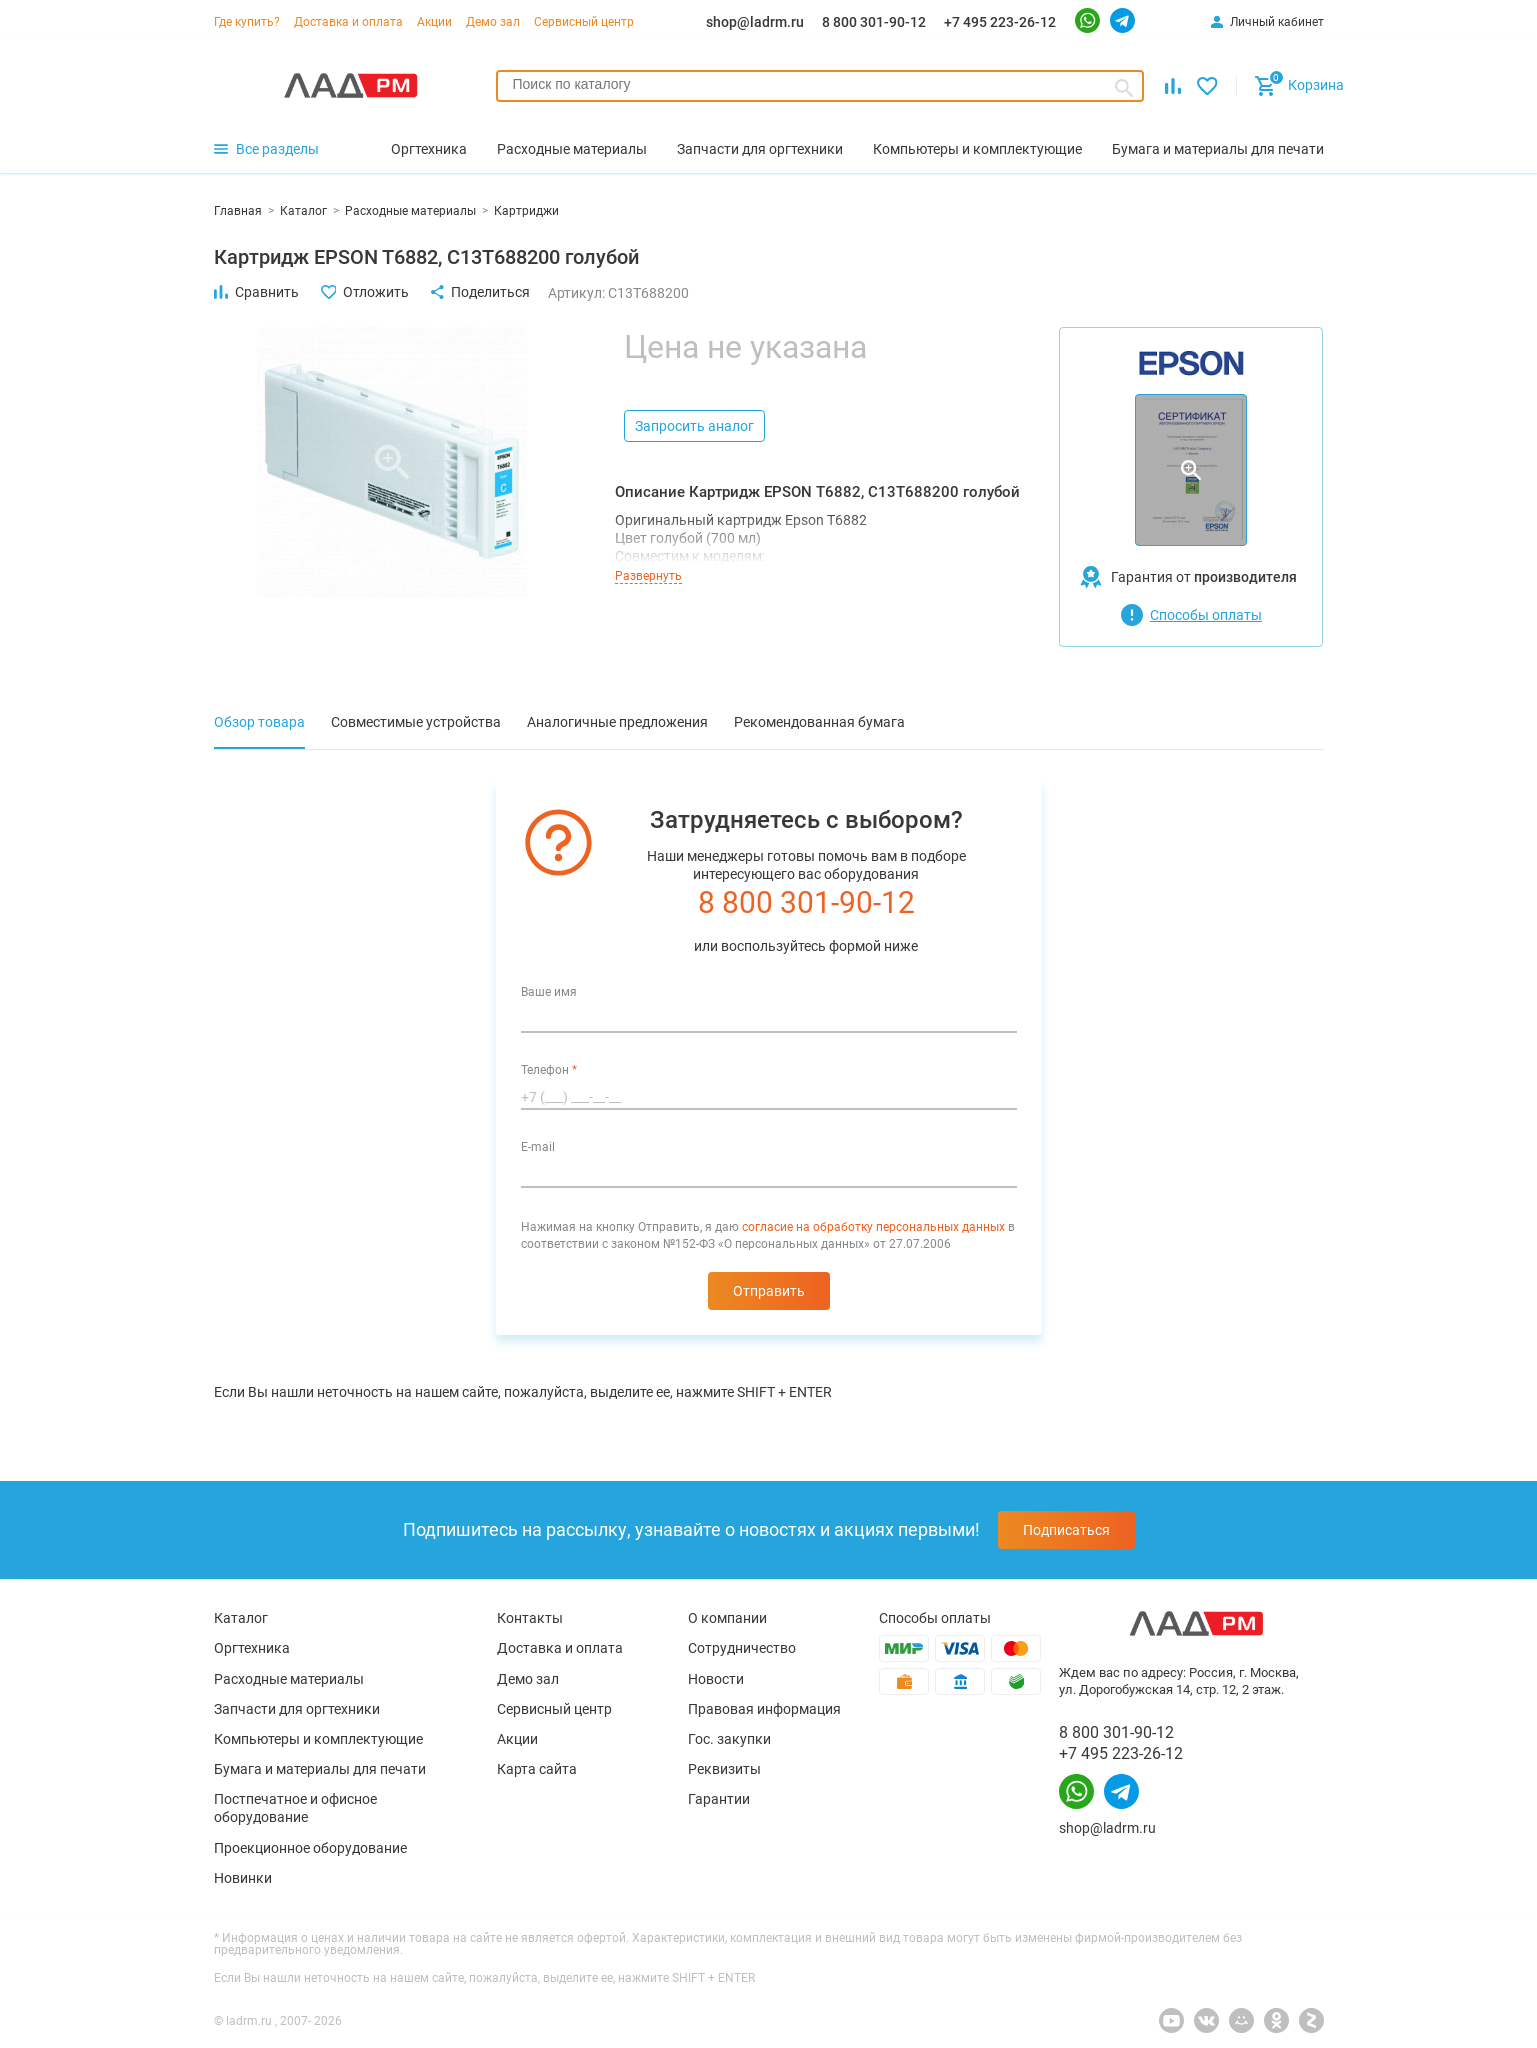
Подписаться (1066, 1530)
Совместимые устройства (416, 722)
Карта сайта (537, 1769)
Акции (434, 22)
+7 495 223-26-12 (1000, 22)
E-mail (538, 1147)
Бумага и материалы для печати (320, 1769)
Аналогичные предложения (617, 722)
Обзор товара (259, 722)
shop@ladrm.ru (755, 22)
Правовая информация (764, 1709)
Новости (716, 1679)
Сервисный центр (584, 22)
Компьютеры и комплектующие (318, 1739)
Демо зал (493, 22)
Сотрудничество (742, 1648)
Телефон (549, 1070)
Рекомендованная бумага (819, 722)
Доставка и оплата (348, 22)
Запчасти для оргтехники (297, 1709)
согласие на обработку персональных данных (873, 1227)
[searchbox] (820, 84)
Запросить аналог (694, 426)
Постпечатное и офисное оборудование (295, 1808)
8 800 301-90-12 (874, 22)
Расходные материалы (289, 1679)
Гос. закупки (729, 1739)
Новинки (243, 1878)
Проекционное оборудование (310, 1848)
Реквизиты (724, 1769)
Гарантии (719, 1799)
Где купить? (247, 22)
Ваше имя (549, 992)
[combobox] (820, 86)
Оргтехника (252, 1648)
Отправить (769, 1291)
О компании (727, 1618)
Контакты (530, 1618)
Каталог (241, 1618)
